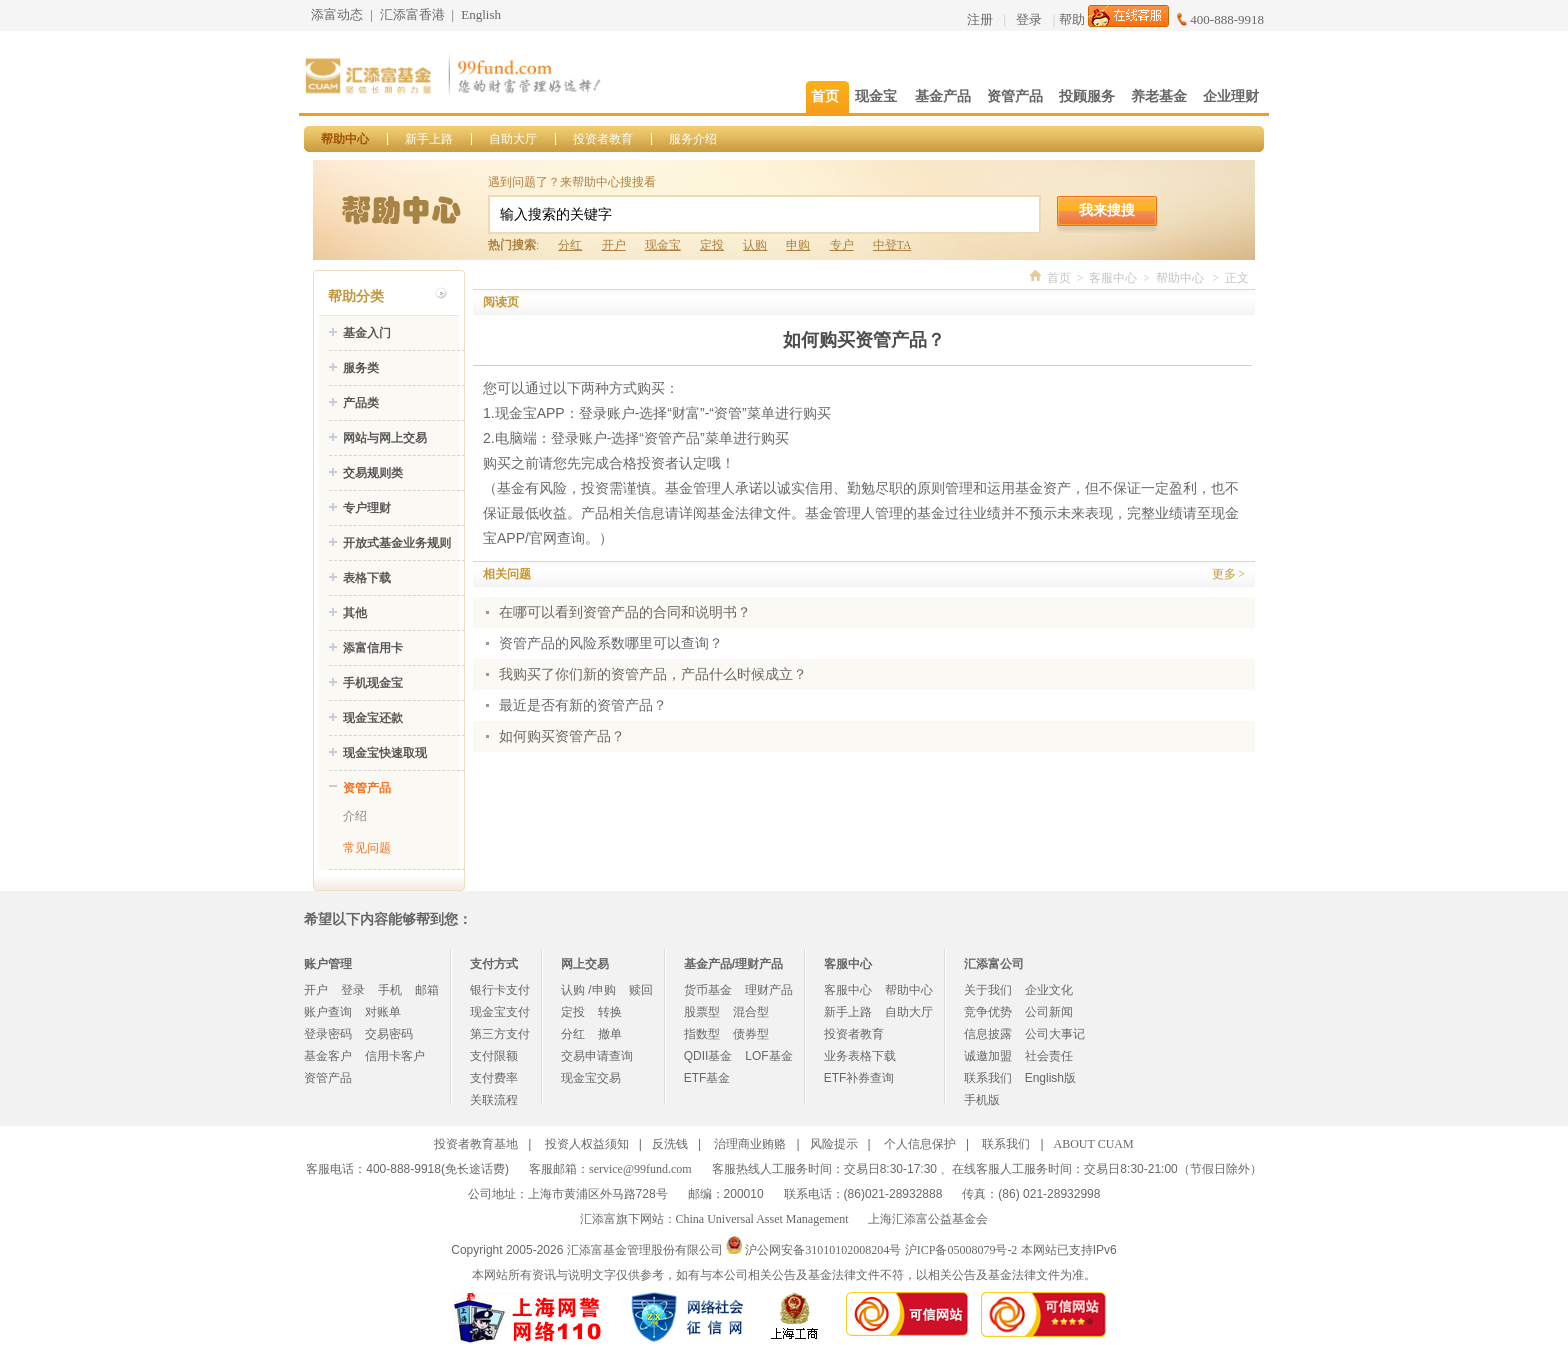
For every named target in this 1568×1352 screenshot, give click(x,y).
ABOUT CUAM (1094, 1144)
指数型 (702, 1034)
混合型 (751, 1012)
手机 (390, 990)
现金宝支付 (500, 1012)
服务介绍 (693, 139)
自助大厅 (513, 139)
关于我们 (988, 990)
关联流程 (494, 1100)
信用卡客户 (395, 1056)
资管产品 (367, 788)
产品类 (361, 403)
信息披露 (988, 1034)
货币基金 (708, 990)
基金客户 (328, 1056)
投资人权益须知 (587, 1144)
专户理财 (367, 508)
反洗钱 (670, 1144)
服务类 (361, 368)
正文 (1237, 278)
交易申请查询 (597, 1056)
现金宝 (663, 245)
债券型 (751, 1034)
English (481, 14)
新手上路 (429, 139)
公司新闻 (1049, 1012)
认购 (755, 245)
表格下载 (367, 578)
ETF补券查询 (859, 1078)
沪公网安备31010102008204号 (823, 1250)
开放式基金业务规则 (397, 543)
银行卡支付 (500, 990)
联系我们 (988, 1078)
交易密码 (389, 1034)
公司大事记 (1055, 1034)
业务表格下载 (860, 1056)
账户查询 (328, 1012)
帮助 (1072, 19)
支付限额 (494, 1056)
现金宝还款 (373, 718)
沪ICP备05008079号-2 (961, 1250)
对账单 (383, 1012)
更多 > (1228, 574)
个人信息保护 (920, 1144)
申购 (798, 245)
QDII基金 (708, 1056)
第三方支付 (500, 1034)
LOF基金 (768, 1056)
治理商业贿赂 (750, 1144)
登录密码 (328, 1034)
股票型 (702, 1012)
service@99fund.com (640, 1169)
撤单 (610, 1034)
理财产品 (769, 990)
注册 (980, 19)
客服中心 (1113, 278)
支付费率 (494, 1078)
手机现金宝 (373, 683)
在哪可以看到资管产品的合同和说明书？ (625, 612)
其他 (355, 613)
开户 (614, 245)
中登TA (892, 245)
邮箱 (427, 990)
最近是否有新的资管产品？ (583, 705)
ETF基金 (707, 1078)
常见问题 (367, 848)
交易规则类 (373, 473)
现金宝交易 (591, 1078)
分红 (570, 245)
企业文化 (1049, 990)
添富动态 (337, 14)
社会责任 (1049, 1056)
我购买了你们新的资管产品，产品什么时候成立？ (653, 674)
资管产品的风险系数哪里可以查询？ (611, 643)
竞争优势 (988, 1012)
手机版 (982, 1100)
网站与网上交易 (385, 438)
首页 (1059, 278)
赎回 (641, 990)
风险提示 (834, 1144)
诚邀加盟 (988, 1056)
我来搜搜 (1107, 210)
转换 (610, 1012)
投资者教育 (603, 139)
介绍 (355, 816)
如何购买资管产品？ (562, 736)
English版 (1050, 1078)
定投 (712, 245)
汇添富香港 (412, 14)
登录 (1029, 19)
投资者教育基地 (476, 1144)
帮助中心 (345, 139)
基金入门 (367, 333)
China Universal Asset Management (762, 1219)
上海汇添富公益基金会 (928, 1219)
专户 (842, 245)
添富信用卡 (373, 648)
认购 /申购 (588, 990)
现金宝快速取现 (385, 753)
